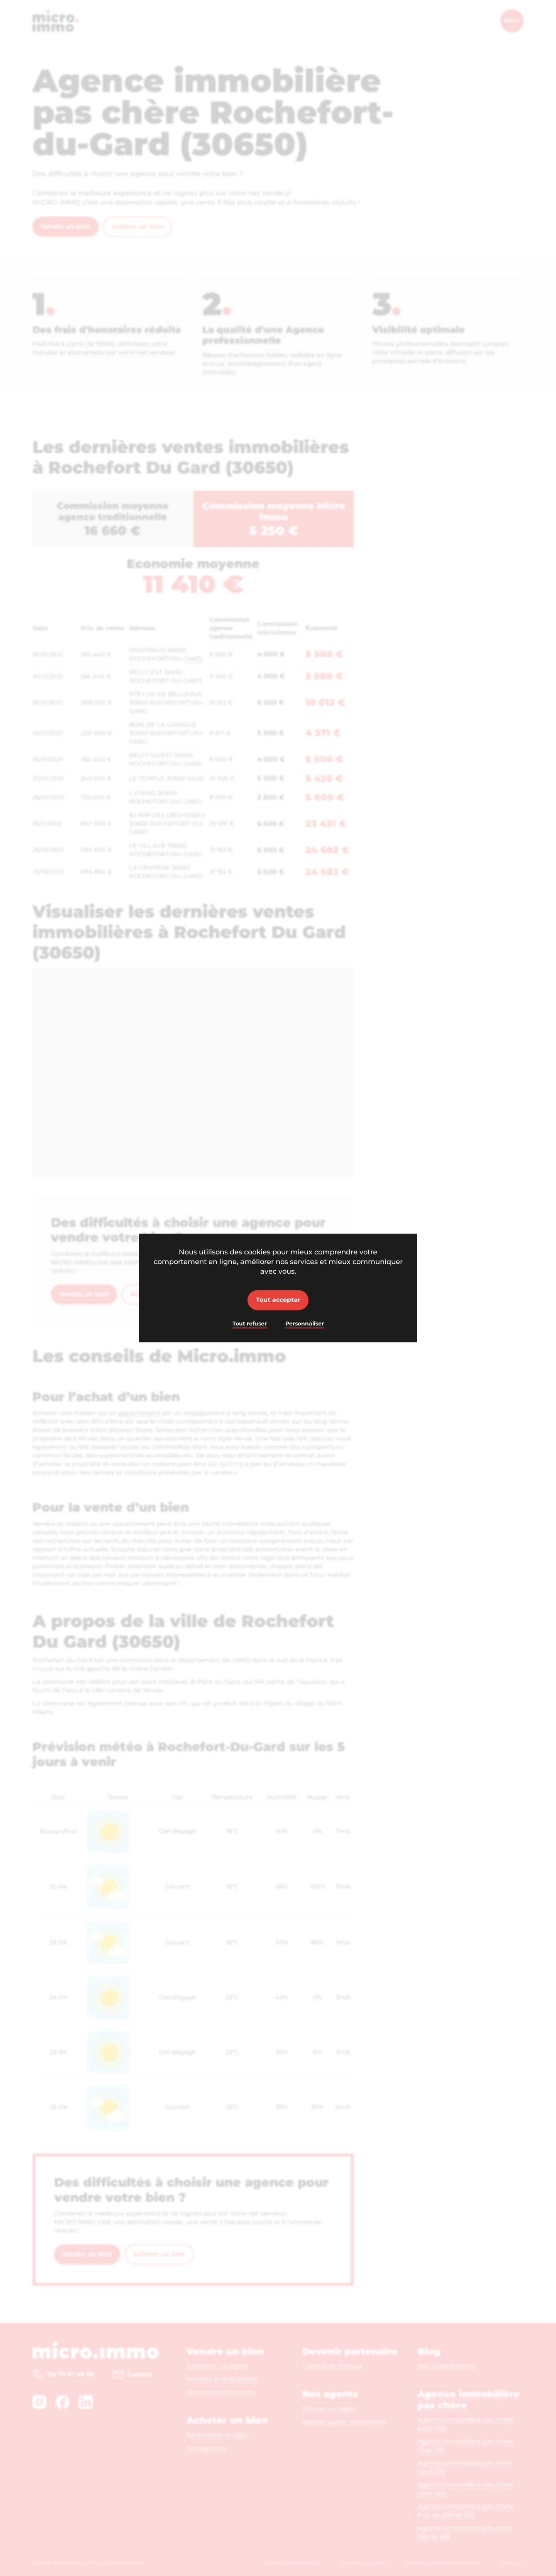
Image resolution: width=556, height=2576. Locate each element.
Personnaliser (304, 1323)
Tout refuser (249, 1323)
